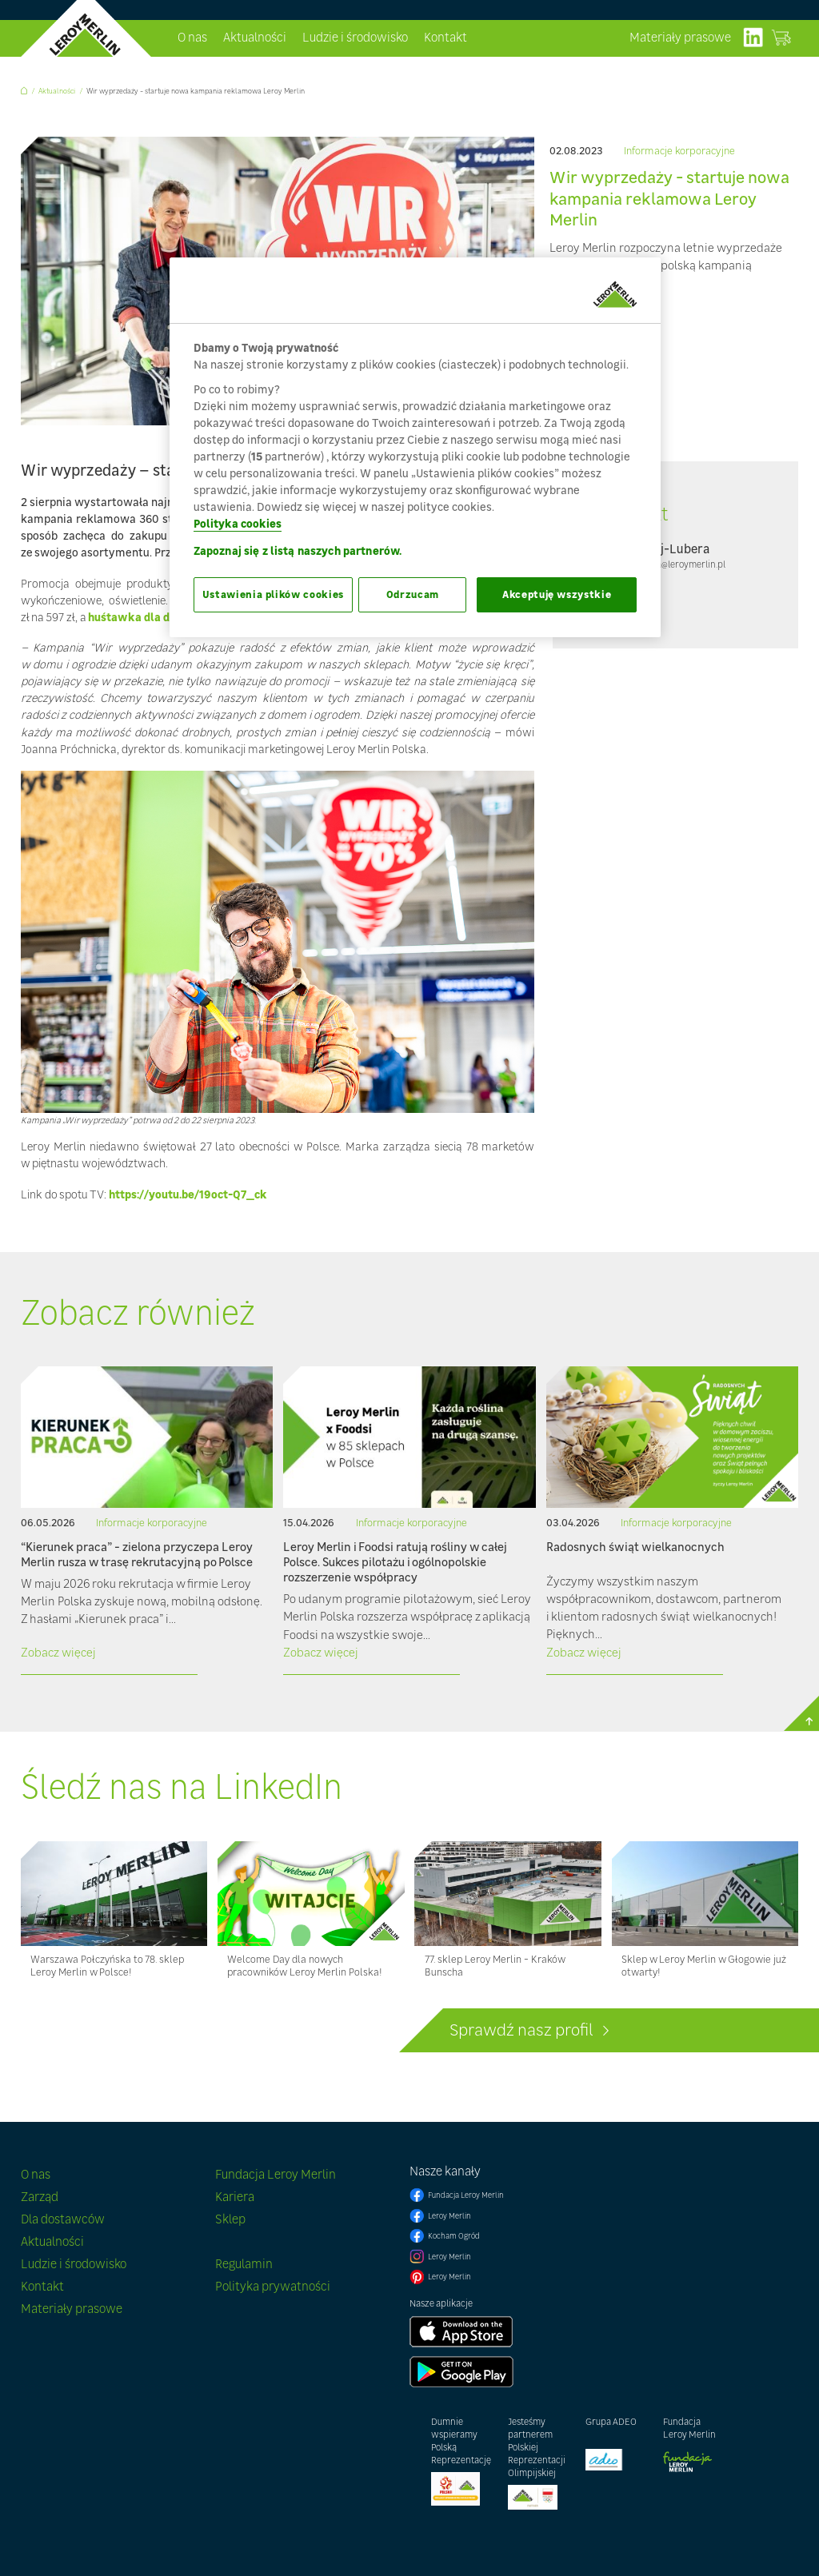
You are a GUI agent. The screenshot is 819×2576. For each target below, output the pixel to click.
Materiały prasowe (680, 37)
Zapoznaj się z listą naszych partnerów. (298, 550)
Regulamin (244, 2263)
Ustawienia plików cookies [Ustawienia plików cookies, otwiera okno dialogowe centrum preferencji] (273, 594)
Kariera (234, 2196)
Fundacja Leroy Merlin (275, 2174)
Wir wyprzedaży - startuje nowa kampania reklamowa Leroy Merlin (195, 90)
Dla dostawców (63, 2219)
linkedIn (752, 37)
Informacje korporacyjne (679, 151)
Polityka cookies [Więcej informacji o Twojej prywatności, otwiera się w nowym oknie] (238, 523)
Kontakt (445, 37)
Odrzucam (412, 594)
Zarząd (39, 2196)
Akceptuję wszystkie (556, 594)
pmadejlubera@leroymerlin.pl (664, 564)
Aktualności (254, 37)
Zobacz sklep (780, 37)
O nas (192, 37)
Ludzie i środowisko (355, 37)
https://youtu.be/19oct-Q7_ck (188, 1194)
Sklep (230, 2219)
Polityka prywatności (272, 2286)
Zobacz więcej (58, 1652)
